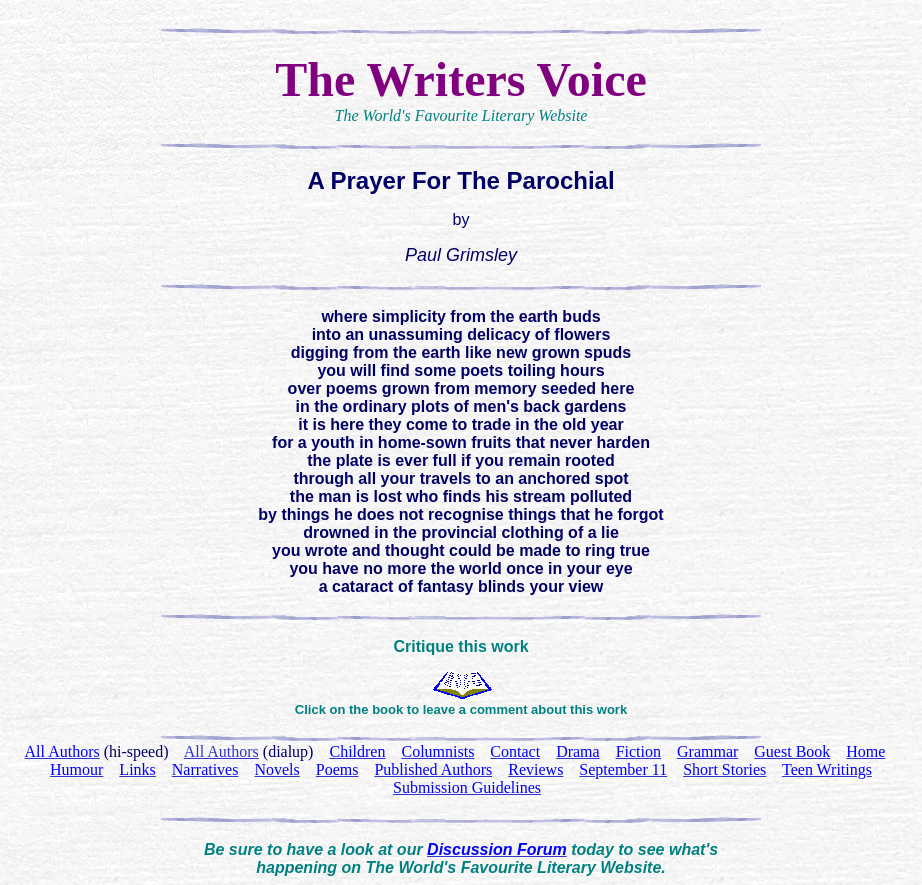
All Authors (221, 751)
